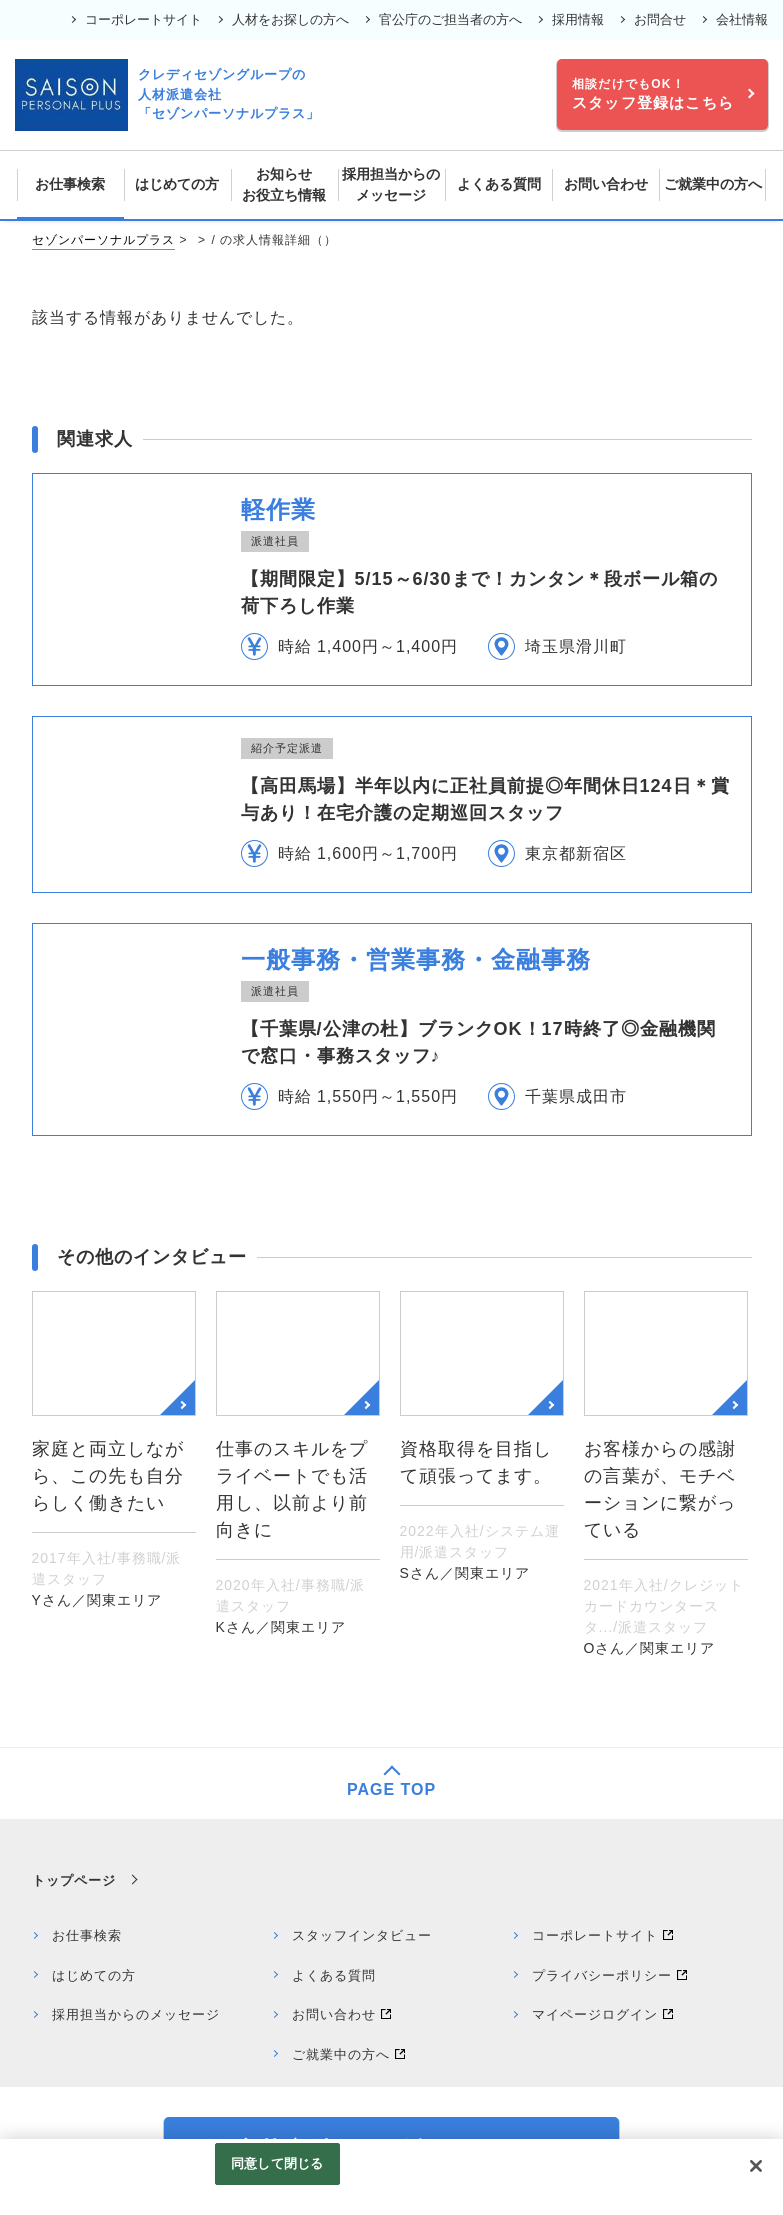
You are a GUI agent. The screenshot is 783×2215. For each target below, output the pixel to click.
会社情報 (742, 19)
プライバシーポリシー (602, 1975)
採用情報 (578, 19)
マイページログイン (595, 2014)
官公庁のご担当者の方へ (450, 19)
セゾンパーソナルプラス (103, 240)
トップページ (74, 1880)
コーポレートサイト (143, 19)
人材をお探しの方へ (290, 19)
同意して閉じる (277, 2163)
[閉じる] (756, 2166)
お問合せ (660, 19)
